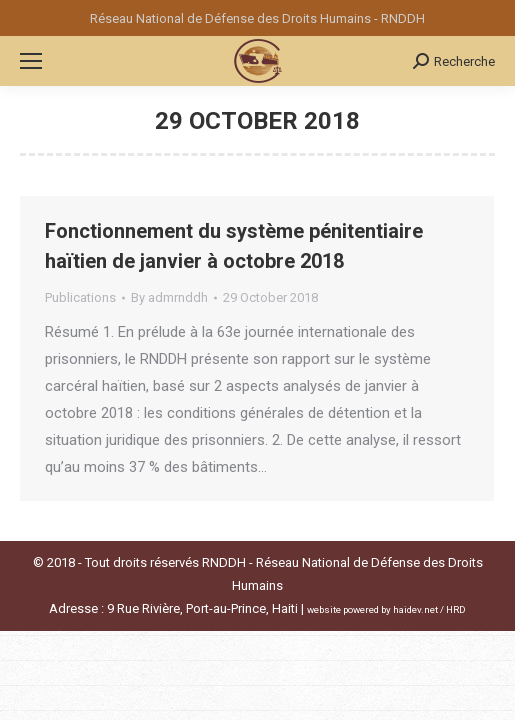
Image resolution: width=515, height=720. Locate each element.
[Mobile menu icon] (31, 61)
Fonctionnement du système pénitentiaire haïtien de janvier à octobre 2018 (234, 246)
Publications (80, 297)
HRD (456, 609)
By (169, 297)
